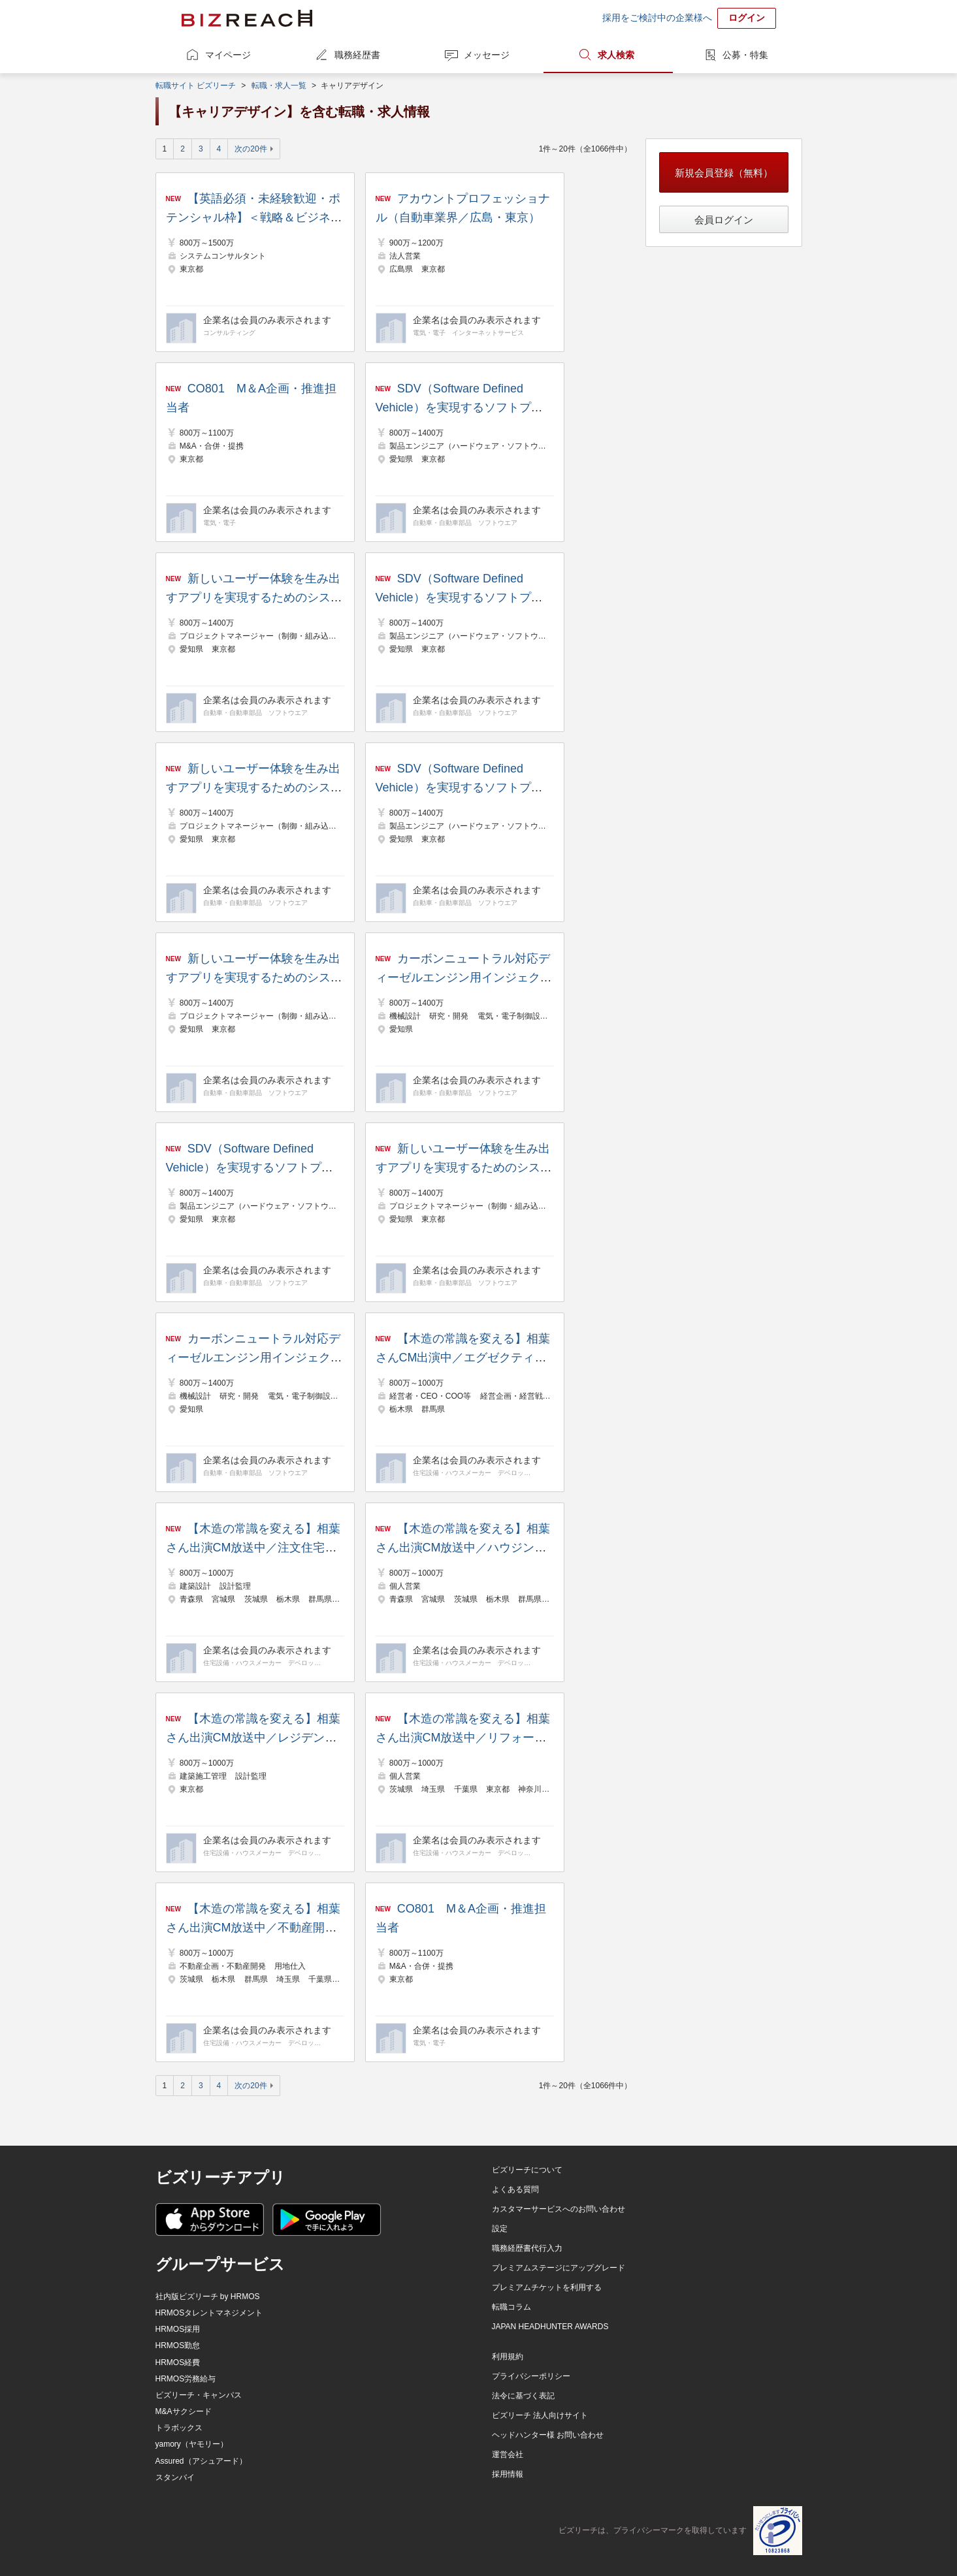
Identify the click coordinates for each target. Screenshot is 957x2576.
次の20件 (251, 148)
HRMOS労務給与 (185, 2378)
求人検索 (616, 55)
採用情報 (507, 2474)
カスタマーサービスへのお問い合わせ (558, 2209)
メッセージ (487, 55)
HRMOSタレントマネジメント (209, 2312)
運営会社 (507, 2454)
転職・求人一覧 (278, 85)
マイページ (228, 55)
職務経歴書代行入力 (527, 2248)
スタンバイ (175, 2477)
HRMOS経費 (178, 2362)
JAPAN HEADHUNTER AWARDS (550, 2326)
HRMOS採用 (178, 2329)
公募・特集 (745, 55)
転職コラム (511, 2307)
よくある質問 (515, 2189)
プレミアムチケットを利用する (547, 2287)
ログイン (746, 17)
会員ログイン (723, 219)
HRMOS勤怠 (178, 2345)
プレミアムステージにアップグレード (558, 2267)
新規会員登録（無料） (724, 172)
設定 (500, 2228)
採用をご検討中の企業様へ (657, 17)
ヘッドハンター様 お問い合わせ (548, 2435)
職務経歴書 (357, 55)
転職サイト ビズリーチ (195, 85)
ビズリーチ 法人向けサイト (540, 2415)
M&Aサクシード (183, 2411)
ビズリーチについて (527, 2169)
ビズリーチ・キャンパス (198, 2395)
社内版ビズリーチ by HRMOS (207, 2296)
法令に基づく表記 (523, 2395)
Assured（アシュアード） (201, 2461)
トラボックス (179, 2427)
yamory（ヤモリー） (191, 2444)
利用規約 (507, 2356)
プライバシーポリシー (531, 2376)
